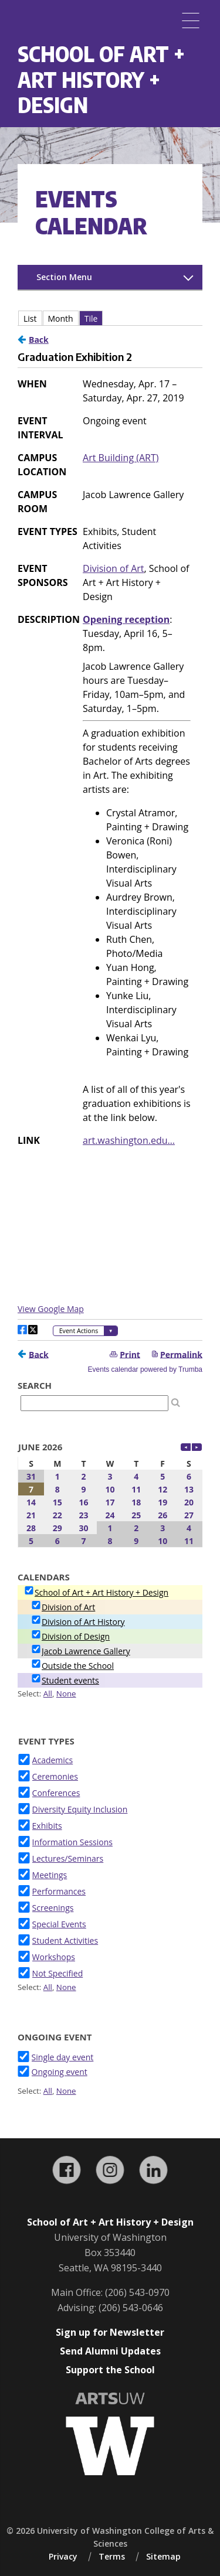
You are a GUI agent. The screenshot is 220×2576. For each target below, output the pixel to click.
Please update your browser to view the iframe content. (110, 1396)
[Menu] (190, 20)
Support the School (110, 2369)
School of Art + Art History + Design (101, 79)
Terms (112, 2556)
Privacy (63, 2556)
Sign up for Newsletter (110, 2332)
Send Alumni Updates (110, 2351)
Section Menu (64, 276)
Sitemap (163, 2556)
